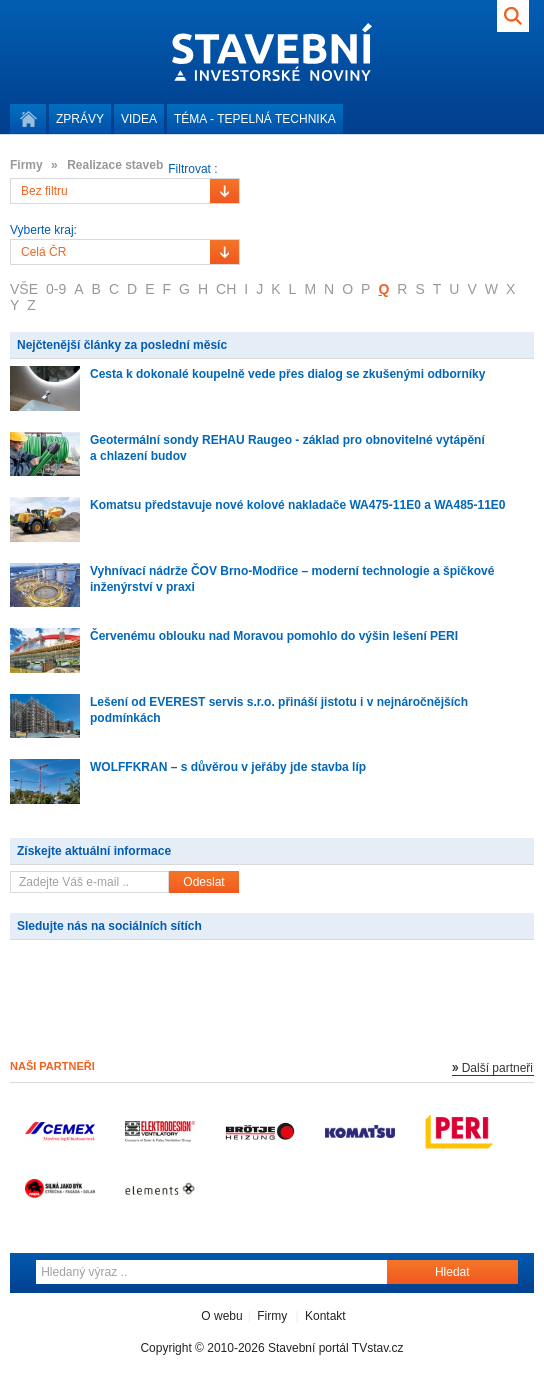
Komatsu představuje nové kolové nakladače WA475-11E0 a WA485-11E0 (298, 505)
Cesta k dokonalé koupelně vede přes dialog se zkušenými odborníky (287, 374)
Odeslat (203, 882)
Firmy (272, 1316)
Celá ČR (43, 252)
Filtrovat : (192, 169)
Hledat (452, 1272)
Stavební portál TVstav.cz (336, 1348)
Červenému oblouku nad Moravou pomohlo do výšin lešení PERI (274, 636)
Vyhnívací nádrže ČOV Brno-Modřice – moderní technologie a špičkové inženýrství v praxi (292, 579)
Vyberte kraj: (43, 230)
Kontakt (325, 1316)
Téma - (255, 119)
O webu (221, 1316)
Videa (139, 119)
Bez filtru (44, 191)
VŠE (24, 289)
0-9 (56, 289)
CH (226, 289)
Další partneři (497, 1068)
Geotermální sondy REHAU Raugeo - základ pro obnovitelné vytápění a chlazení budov (287, 448)
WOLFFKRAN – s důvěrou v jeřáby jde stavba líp (228, 767)
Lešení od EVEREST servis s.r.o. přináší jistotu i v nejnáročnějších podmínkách (279, 710)
